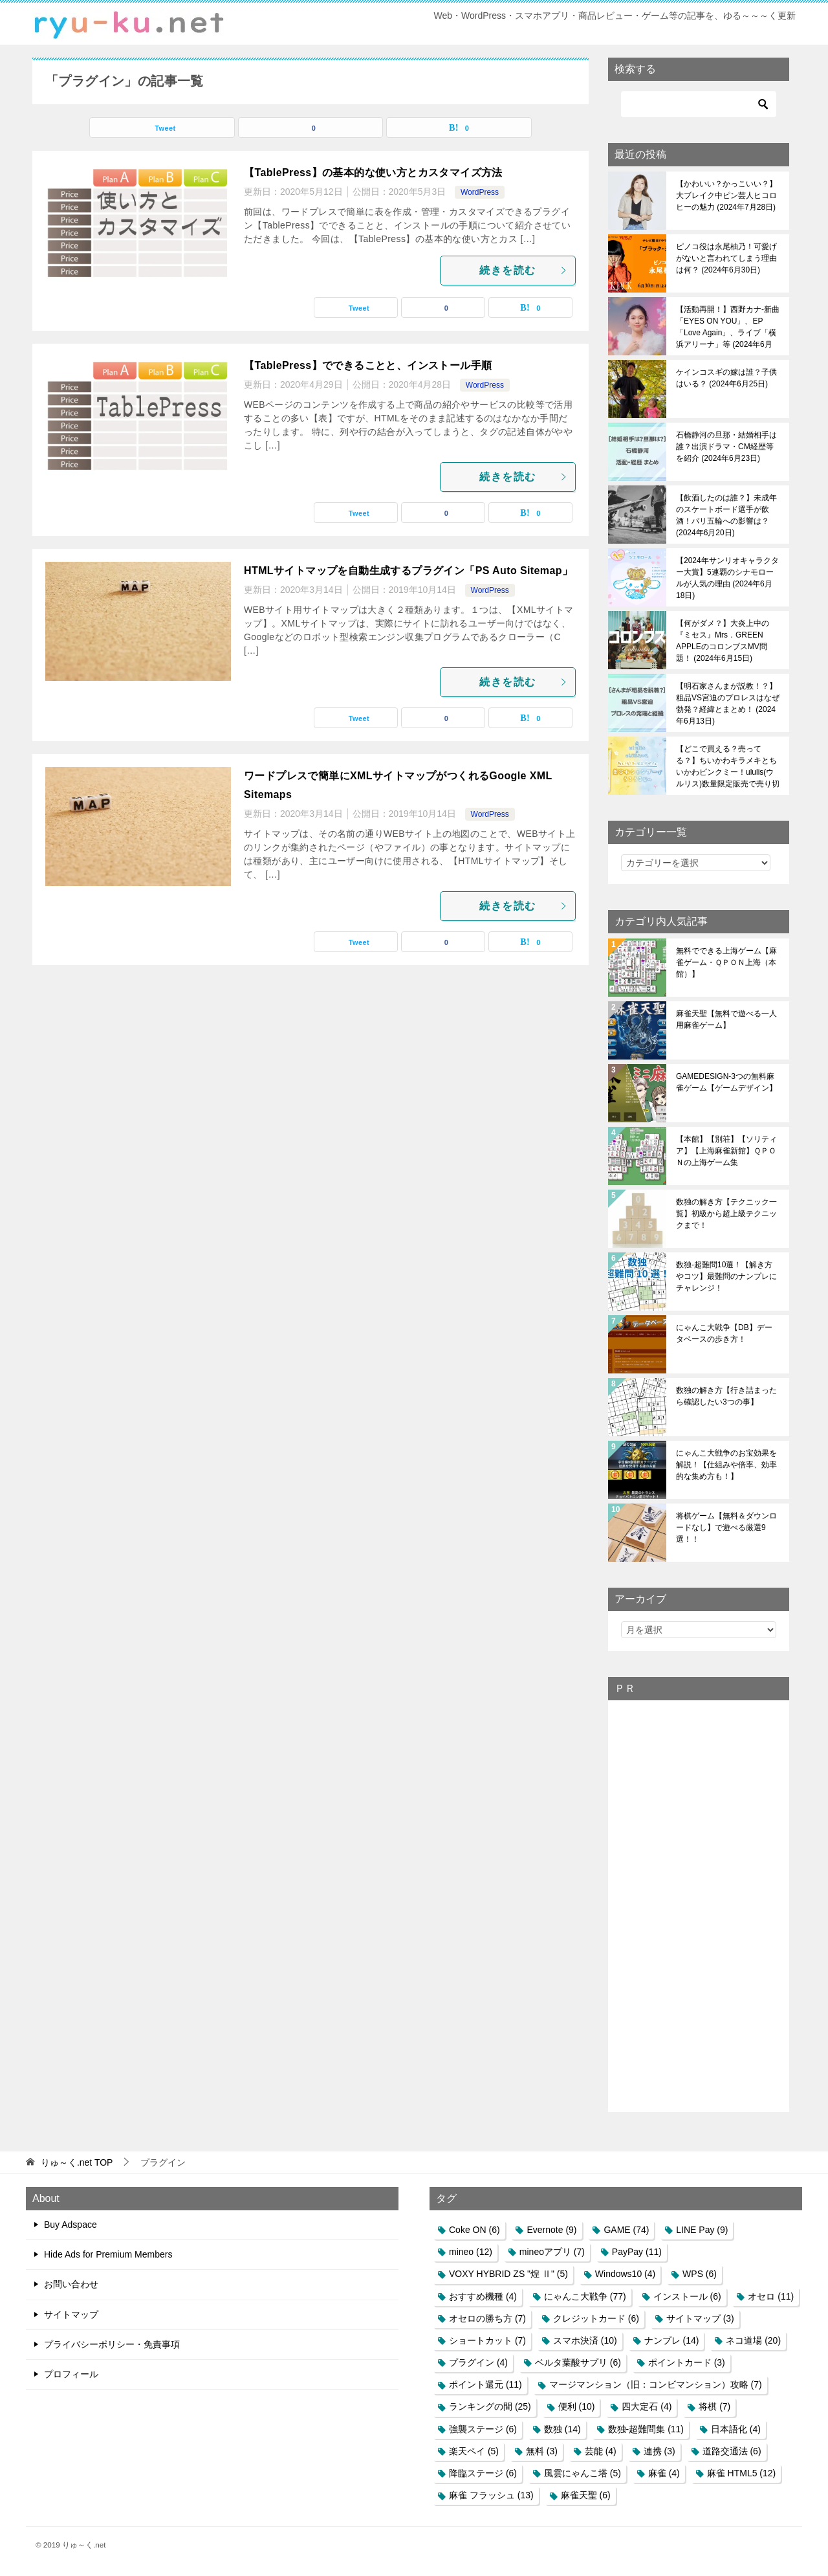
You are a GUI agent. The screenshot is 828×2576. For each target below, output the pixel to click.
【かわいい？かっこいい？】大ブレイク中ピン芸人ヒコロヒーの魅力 (726, 195)
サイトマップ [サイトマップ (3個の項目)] (700, 2318)
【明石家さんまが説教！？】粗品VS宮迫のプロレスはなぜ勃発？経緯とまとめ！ (727, 704)
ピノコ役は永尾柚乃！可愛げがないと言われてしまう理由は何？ (726, 258)
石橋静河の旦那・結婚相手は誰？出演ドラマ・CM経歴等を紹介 (726, 446)
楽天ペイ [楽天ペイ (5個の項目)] (474, 2451)
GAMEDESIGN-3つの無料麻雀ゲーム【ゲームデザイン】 (726, 1082)
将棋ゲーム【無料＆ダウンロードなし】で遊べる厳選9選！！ (726, 1527)
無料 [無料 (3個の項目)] (542, 2451)
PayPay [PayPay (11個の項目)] (637, 2252)
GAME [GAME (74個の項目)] (626, 2230)
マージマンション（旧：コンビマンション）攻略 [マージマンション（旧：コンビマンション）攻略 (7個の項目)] (655, 2384)
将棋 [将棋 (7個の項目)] (714, 2406)
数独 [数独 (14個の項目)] (562, 2429)
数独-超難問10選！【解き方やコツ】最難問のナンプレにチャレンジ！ (726, 1276)
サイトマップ (71, 2314)
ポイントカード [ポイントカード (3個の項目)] (686, 2362)
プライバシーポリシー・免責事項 (112, 2344)
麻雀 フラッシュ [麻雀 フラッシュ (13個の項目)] (491, 2495)
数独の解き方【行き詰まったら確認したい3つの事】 (726, 1396)
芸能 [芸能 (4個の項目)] (600, 2451)
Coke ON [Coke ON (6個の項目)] (474, 2230)
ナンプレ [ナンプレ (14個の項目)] (671, 2340)
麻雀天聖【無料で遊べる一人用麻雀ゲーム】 (726, 1019)
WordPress (480, 192)
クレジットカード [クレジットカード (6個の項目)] (596, 2318)
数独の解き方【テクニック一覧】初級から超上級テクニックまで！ (726, 1213)
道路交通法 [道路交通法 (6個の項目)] (732, 2451)
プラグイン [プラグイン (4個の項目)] (478, 2362)
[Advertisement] (698, 1905)
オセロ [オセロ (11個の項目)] (771, 2296)
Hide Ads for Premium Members (108, 2254)
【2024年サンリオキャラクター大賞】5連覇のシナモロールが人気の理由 (727, 578)
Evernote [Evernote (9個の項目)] (551, 2230)
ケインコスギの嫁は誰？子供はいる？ (726, 378)
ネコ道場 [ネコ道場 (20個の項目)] (753, 2340)
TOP (77, 2162)
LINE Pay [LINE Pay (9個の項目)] (702, 2230)
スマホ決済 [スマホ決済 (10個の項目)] (585, 2340)
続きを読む (524, 270)
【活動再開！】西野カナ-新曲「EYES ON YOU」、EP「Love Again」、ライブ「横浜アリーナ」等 (727, 327)
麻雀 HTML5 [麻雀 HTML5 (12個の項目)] (741, 2473)
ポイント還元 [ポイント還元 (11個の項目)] (485, 2384)
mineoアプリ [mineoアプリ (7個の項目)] (552, 2252)
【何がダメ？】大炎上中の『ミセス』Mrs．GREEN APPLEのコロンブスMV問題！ (722, 641)
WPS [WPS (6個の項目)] (699, 2274)
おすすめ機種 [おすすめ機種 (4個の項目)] (483, 2296)
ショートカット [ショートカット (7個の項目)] (487, 2340)
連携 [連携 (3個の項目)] (659, 2451)
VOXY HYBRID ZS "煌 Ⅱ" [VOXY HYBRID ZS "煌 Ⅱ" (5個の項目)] (508, 2274)
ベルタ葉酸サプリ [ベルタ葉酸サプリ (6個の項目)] (578, 2362)
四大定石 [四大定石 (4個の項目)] (646, 2406)
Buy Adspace (70, 2224)
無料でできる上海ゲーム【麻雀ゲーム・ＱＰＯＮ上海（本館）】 (726, 962)
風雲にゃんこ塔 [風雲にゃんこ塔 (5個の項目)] (582, 2473)
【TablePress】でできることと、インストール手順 (368, 365)
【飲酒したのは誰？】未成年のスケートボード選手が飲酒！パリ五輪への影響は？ (726, 515)
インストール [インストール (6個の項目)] (687, 2296)
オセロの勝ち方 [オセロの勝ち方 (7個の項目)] (487, 2318)
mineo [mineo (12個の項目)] (470, 2252)
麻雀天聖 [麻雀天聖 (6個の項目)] (586, 2495)
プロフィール (71, 2374)
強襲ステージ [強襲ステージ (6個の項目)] (483, 2429)
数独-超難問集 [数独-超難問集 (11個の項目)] (646, 2429)
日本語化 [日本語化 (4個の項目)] (736, 2429)
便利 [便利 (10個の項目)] (576, 2406)
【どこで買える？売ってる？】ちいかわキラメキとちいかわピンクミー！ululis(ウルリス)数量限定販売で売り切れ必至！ (727, 766)
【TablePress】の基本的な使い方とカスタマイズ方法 (373, 172)
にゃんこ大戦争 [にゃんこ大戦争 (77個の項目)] (585, 2296)
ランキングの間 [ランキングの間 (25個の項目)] (490, 2406)
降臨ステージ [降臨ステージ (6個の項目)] (483, 2473)
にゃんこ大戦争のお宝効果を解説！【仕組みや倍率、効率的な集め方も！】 (726, 1465)
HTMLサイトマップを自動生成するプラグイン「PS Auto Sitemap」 (408, 570)
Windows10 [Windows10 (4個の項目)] (625, 2274)
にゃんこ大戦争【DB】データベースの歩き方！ (724, 1333)
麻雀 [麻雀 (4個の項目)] (664, 2473)
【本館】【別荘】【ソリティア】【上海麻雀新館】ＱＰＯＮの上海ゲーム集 (726, 1151)
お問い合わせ (71, 2284)
